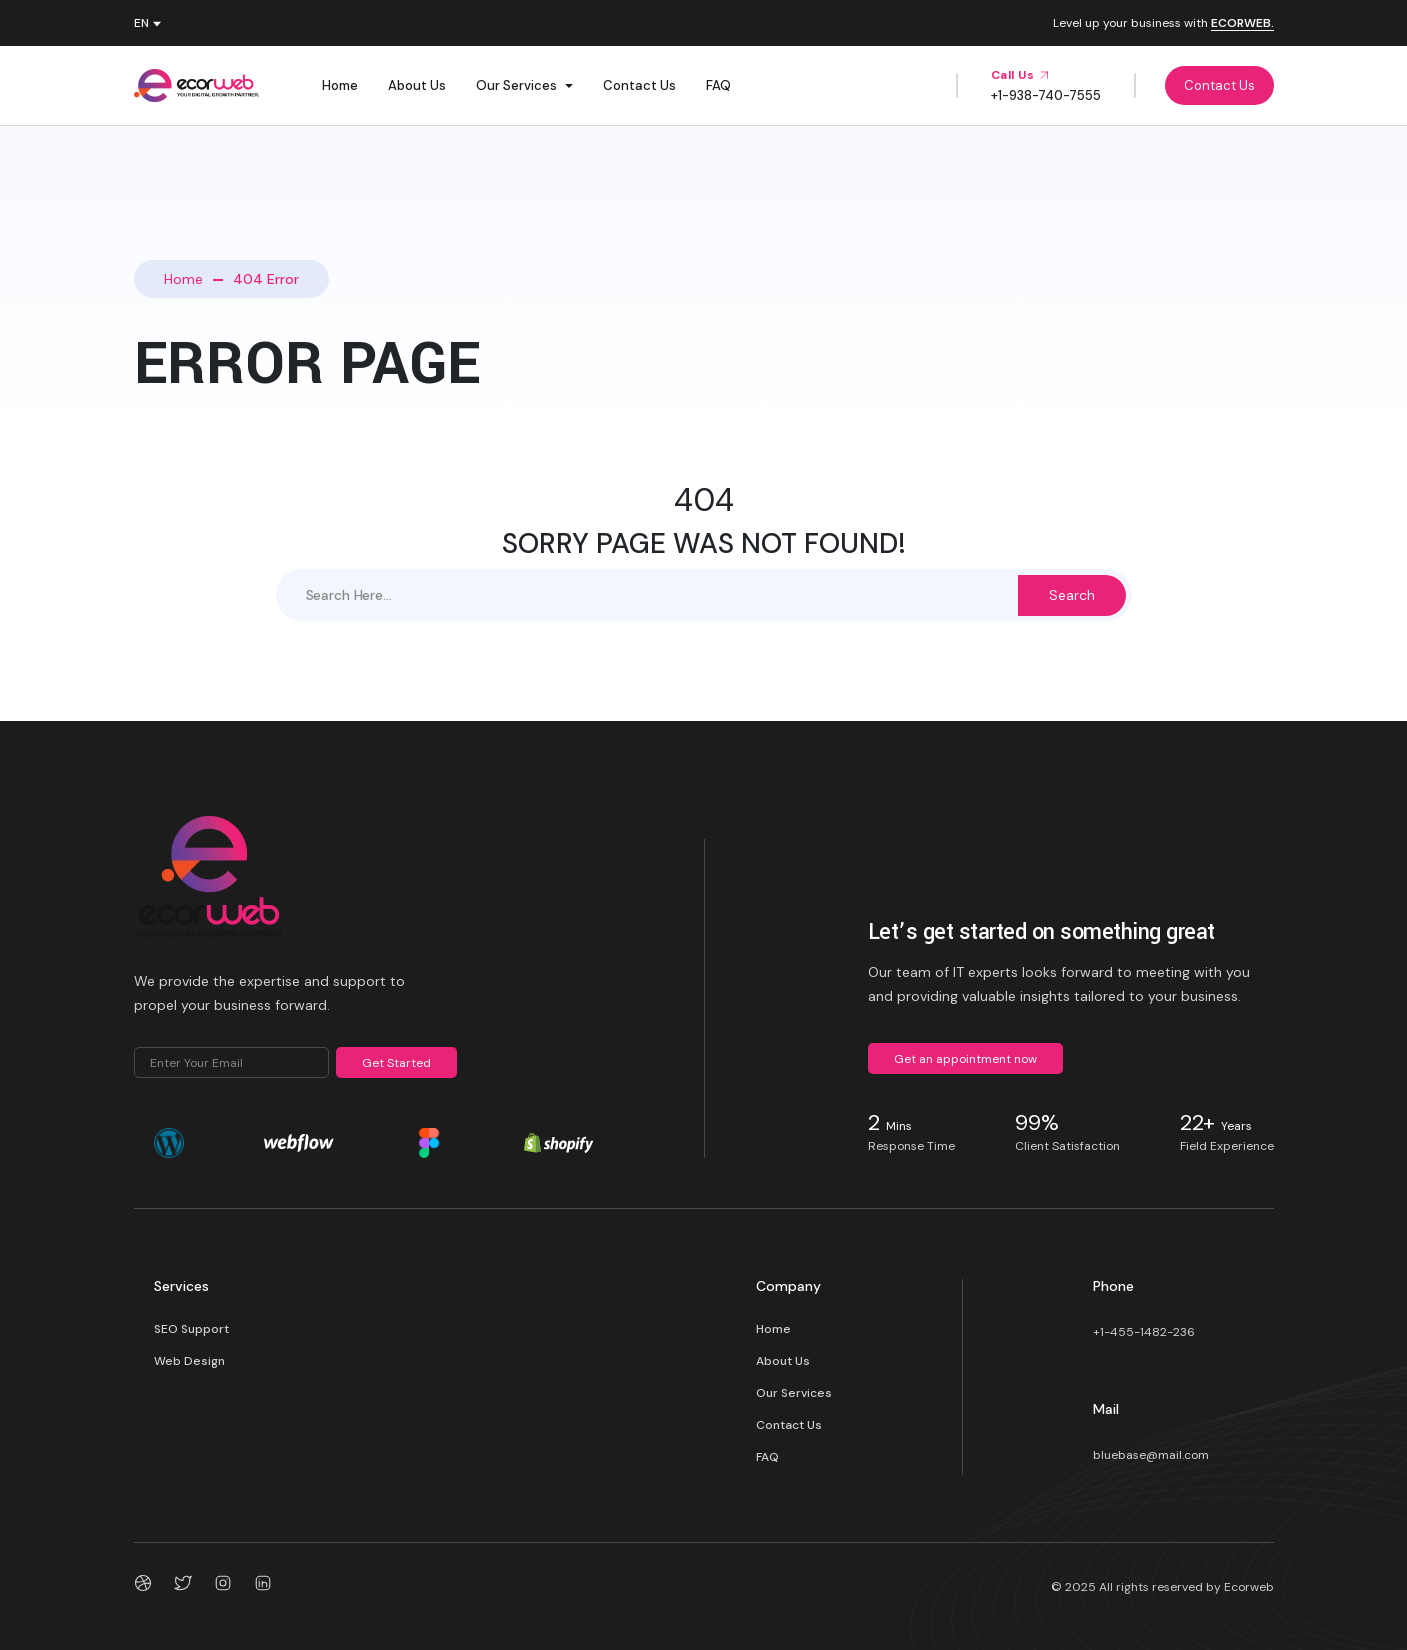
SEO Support (191, 1329)
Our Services (516, 85)
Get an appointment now (965, 1059)
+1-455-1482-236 (1144, 1332)
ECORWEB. (1242, 24)
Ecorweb (1249, 1587)
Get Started (396, 1063)
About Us (417, 85)
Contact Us (639, 85)
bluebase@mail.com (1151, 1455)
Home (340, 85)
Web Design (189, 1361)
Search (1072, 595)
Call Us (1020, 75)
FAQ (718, 85)
